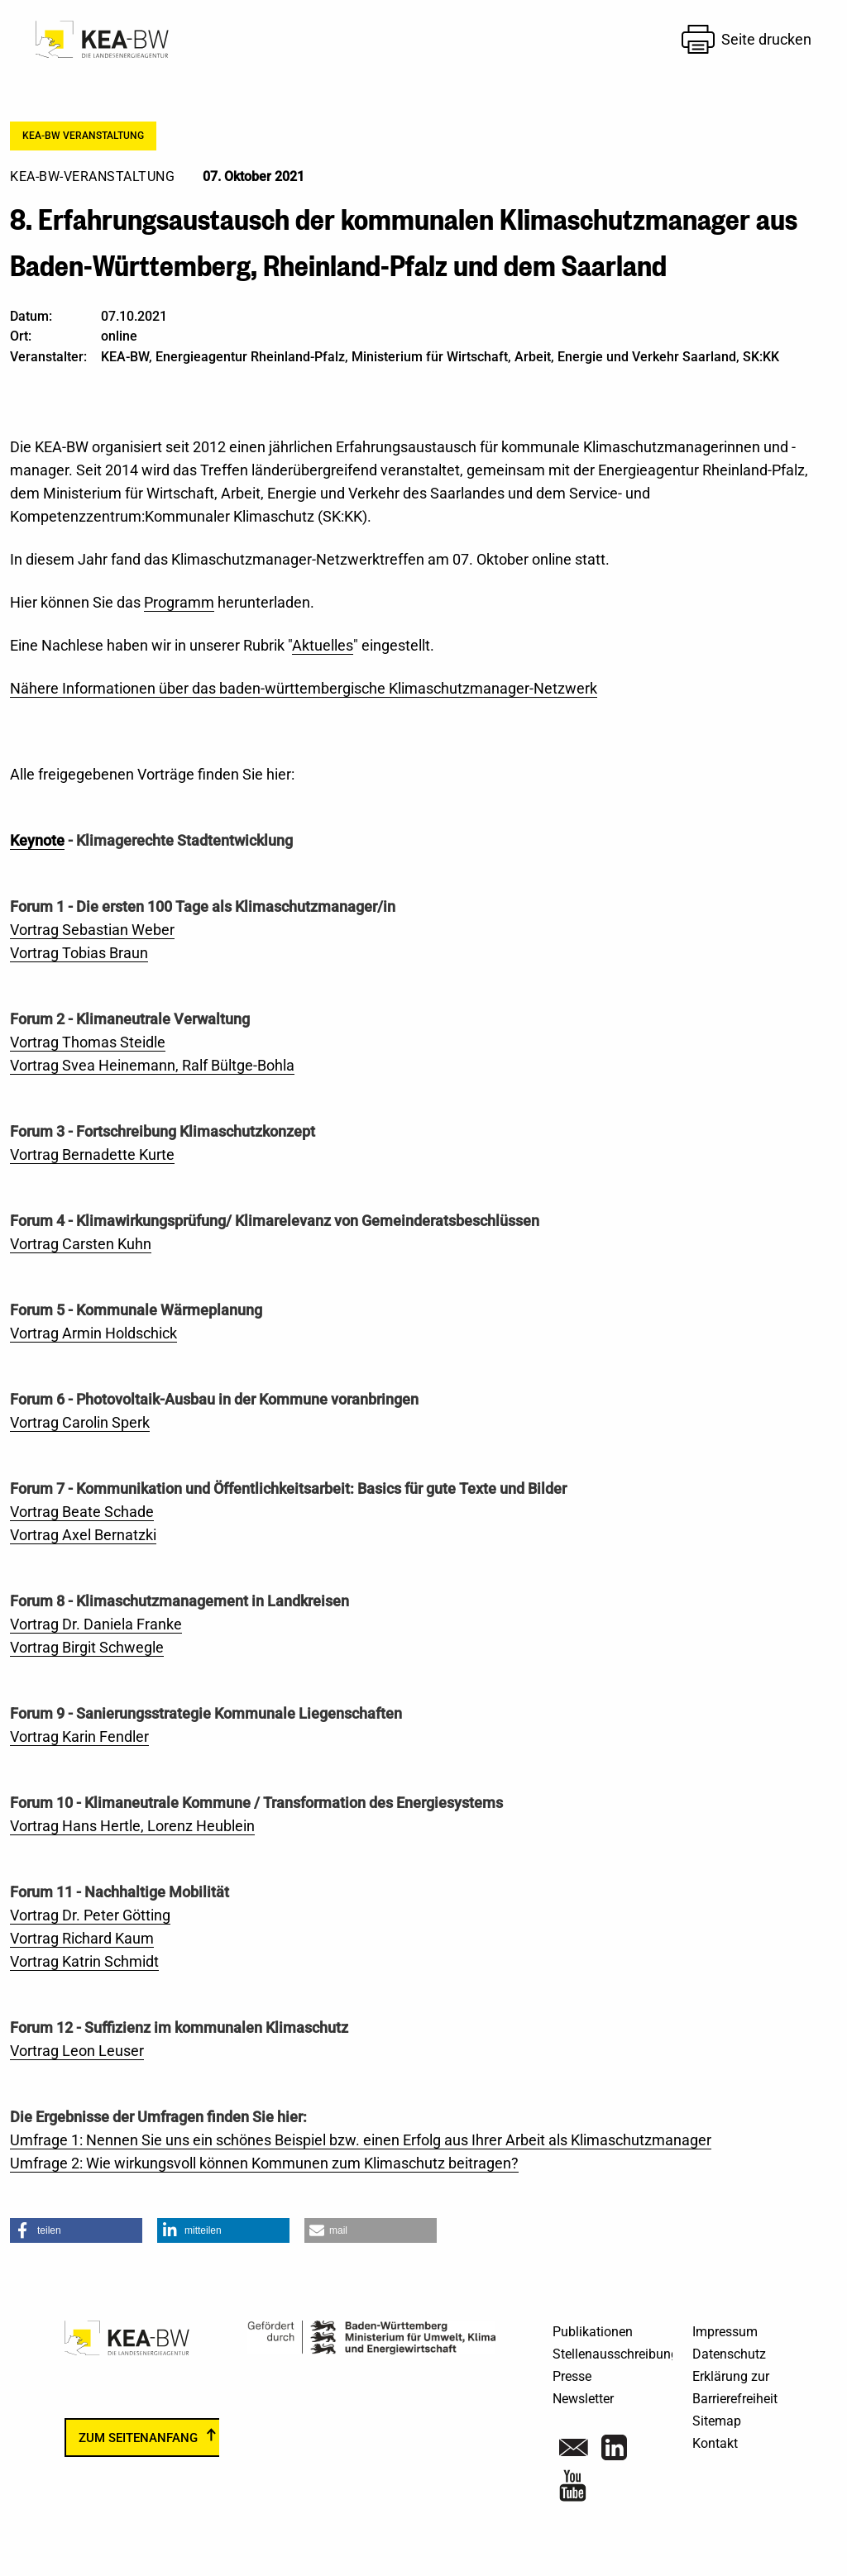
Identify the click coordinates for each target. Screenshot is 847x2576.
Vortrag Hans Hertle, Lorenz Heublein (132, 1825)
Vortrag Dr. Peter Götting (90, 1915)
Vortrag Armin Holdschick (93, 1333)
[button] (76, 2230)
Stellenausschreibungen (622, 2354)
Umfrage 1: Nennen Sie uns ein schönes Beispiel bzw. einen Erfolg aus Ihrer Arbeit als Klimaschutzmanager (360, 2140)
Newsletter (583, 2399)
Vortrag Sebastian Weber (92, 929)
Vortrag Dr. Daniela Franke (96, 1624)
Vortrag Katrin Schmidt (84, 1961)
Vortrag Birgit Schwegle (87, 1647)
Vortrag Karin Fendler (79, 1736)
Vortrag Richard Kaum (82, 1938)
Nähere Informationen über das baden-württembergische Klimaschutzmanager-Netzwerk (303, 688)
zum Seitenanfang (138, 2437)
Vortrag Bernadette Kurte (92, 1154)
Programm (179, 602)
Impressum (725, 2332)
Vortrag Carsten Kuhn (80, 1243)
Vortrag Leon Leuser (77, 2050)
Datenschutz (729, 2354)
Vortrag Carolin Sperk (80, 1422)
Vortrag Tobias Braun (79, 952)
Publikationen (593, 2332)
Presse (572, 2376)
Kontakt (715, 2443)
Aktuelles (322, 645)
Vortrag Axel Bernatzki (83, 1534)
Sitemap (716, 2421)
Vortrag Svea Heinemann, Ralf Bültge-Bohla (152, 1065)
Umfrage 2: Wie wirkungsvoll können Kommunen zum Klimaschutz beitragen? (264, 2163)
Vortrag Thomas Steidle (87, 1042)
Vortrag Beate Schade (82, 1511)
